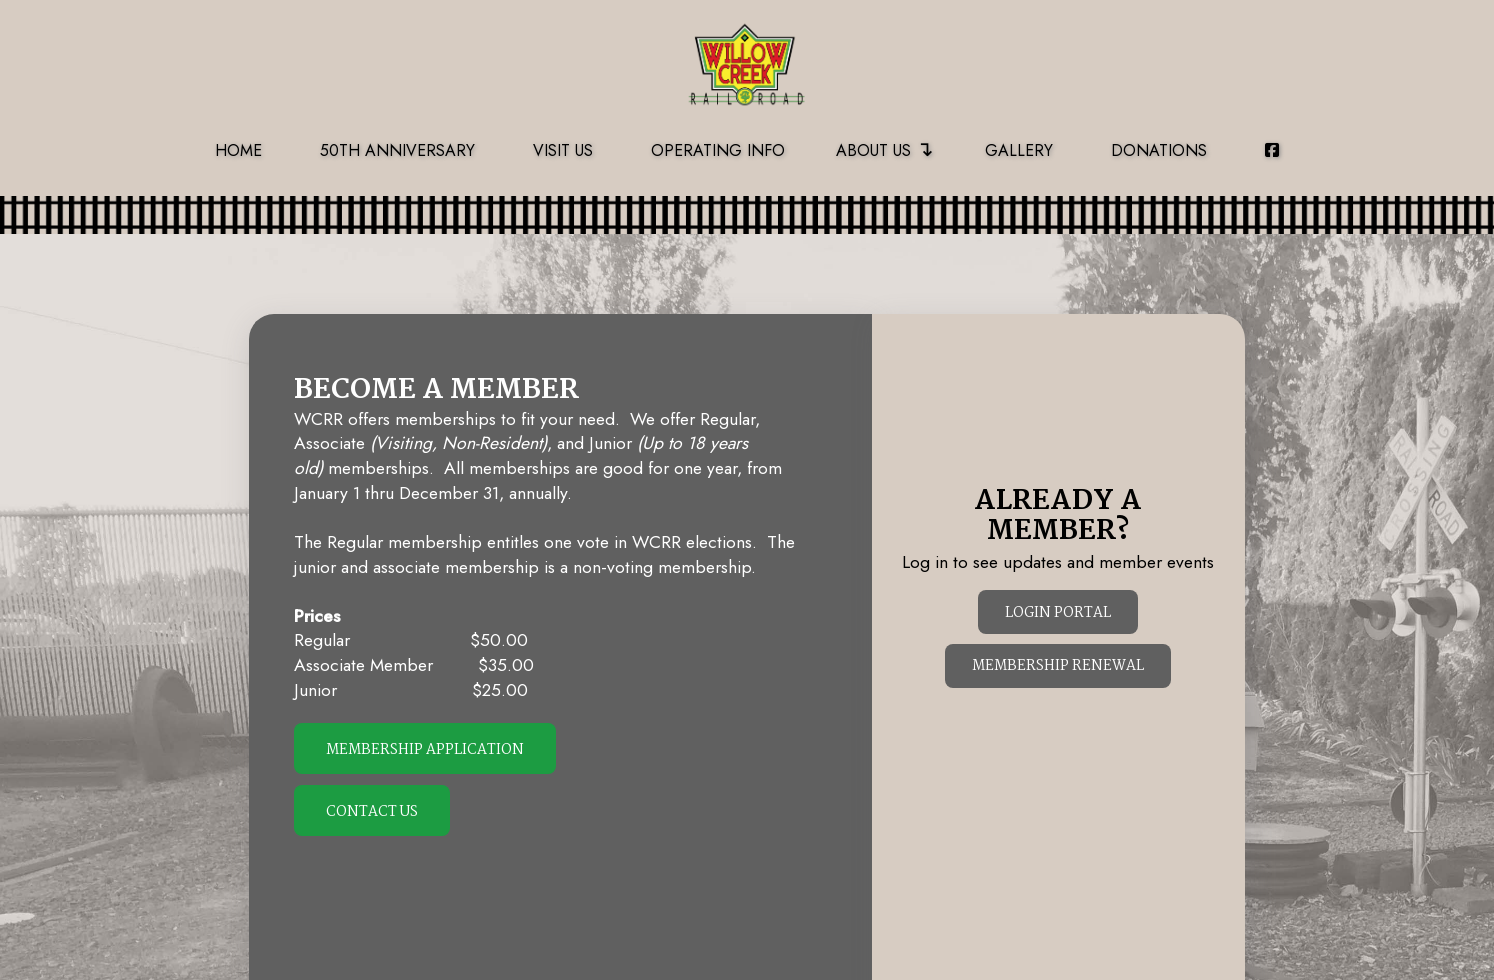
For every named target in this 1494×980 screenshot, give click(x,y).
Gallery (1019, 150)
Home (238, 150)
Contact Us (372, 812)
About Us (885, 149)
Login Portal (1058, 613)
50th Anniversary (397, 150)
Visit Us (563, 150)
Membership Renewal (1058, 666)
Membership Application (425, 750)
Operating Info (718, 150)
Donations (1159, 150)
